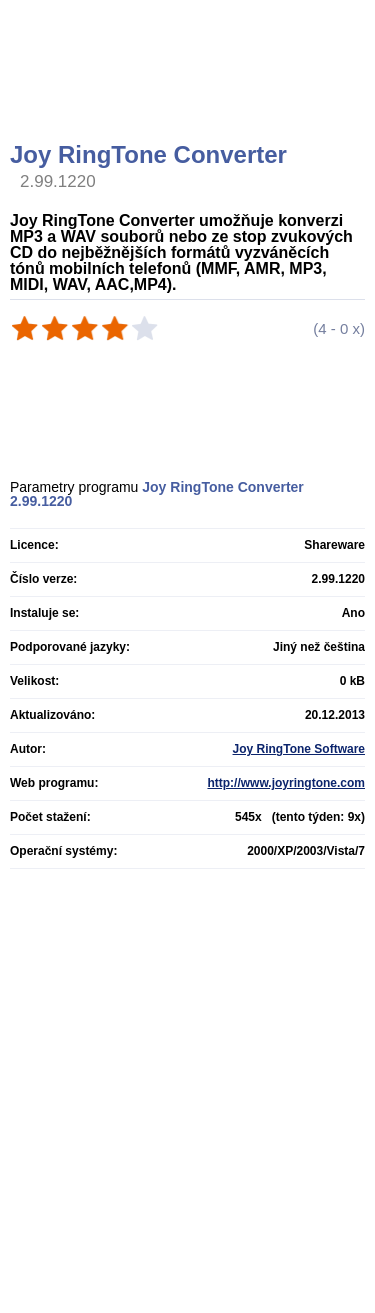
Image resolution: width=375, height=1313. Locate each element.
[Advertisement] (190, 95)
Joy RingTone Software (299, 749)
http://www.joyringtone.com (286, 783)
